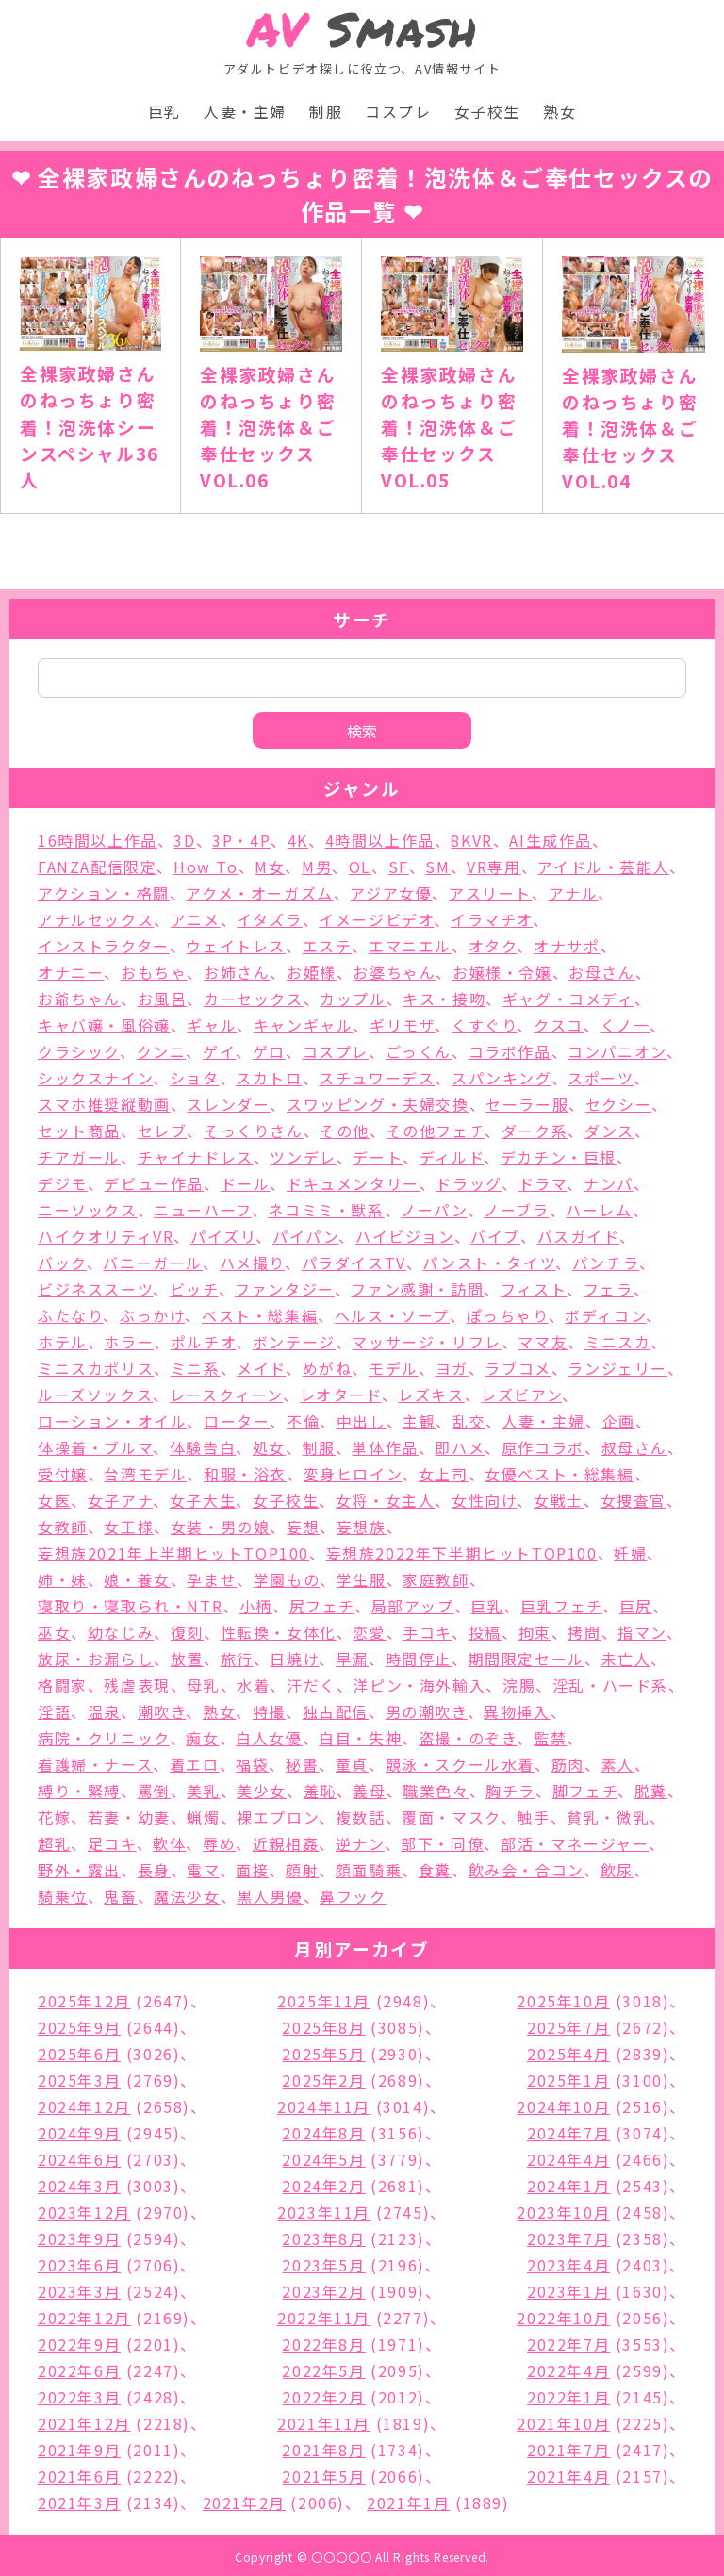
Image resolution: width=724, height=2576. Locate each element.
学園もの (287, 1579)
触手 (533, 1817)
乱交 (468, 1421)
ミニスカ (617, 1341)
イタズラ (269, 919)
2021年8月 (323, 2449)
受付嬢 (63, 1473)
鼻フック (353, 1896)
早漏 (352, 1658)
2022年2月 (323, 2397)
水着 (253, 1685)
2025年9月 (79, 2027)
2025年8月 (323, 2027)
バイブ (495, 1236)
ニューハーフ (203, 1209)
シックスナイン (95, 1077)
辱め (219, 1843)
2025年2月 (323, 2080)
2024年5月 (323, 2159)
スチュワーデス (377, 1077)
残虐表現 (137, 1685)
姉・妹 (63, 1579)
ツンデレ (303, 1157)
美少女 (262, 1790)
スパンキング (501, 1077)
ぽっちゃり (508, 1315)
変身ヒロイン (353, 1473)
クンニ (162, 1051)
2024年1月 (568, 2185)
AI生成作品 (550, 840)
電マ (203, 1869)
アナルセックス (96, 919)
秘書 (302, 1764)
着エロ (195, 1764)
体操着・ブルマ (95, 1447)
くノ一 (625, 1025)
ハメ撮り (252, 1262)
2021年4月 (568, 2476)
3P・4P (241, 840)
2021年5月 (323, 2476)
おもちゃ (154, 972)
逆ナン (360, 1843)
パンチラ (605, 1262)
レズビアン (521, 1394)
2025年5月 (323, 2053)
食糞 (435, 1869)
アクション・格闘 (104, 893)
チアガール (79, 1157)
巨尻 (635, 1605)
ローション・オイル (112, 1421)
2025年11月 (323, 2001)
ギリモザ (402, 1025)
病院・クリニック (104, 1737)
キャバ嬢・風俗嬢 (104, 1025)
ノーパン (434, 1209)
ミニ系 (196, 1368)
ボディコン (605, 1315)
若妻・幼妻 (129, 1817)
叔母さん (634, 1447)
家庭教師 (436, 1579)
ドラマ (543, 1183)
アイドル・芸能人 (603, 866)
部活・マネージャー (575, 1843)
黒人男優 (270, 1896)
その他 (345, 1130)
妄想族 (362, 1526)
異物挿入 (517, 1711)
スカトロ (269, 1077)
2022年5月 (323, 2370)
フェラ (609, 1289)
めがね (328, 1368)
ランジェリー (617, 1368)
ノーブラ (516, 1209)
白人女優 (269, 1737)
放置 (187, 1658)
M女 (270, 866)
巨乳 (164, 111)
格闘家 (63, 1685)
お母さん (601, 972)
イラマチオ (492, 919)
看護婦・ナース (95, 1764)
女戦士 (559, 1500)
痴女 (202, 1737)
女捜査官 (633, 1500)
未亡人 (626, 1658)
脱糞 (650, 1790)
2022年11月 (323, 2317)
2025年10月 (563, 2001)
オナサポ (567, 945)
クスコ (559, 1025)
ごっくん (419, 1051)
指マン (641, 1632)
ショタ (195, 1077)
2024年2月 (323, 2185)
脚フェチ (584, 1790)
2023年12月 (84, 2212)
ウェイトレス (236, 945)
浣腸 (518, 1685)
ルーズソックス (95, 1394)
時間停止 (419, 1658)
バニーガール (153, 1262)
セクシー (618, 1104)
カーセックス (254, 998)
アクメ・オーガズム (259, 893)
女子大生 (203, 1500)
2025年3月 (79, 2080)
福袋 (252, 1764)
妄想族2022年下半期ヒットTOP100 (462, 1553)
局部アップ (412, 1605)
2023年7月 (568, 2238)
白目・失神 (360, 1737)
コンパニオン (617, 1051)
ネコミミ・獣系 (326, 1209)
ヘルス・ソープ (392, 1315)
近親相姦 (286, 1843)
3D (184, 840)
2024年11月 (323, 2106)
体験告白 (203, 1447)
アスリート (490, 893)
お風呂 (163, 998)
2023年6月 (79, 2265)
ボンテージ (294, 1341)
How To (206, 866)
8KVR (471, 840)
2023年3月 (79, 2291)
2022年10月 (563, 2317)
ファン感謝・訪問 (417, 1289)
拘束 (534, 1632)
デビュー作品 (154, 1183)
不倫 (303, 1421)
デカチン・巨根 (559, 1157)
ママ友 (543, 1341)
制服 (325, 111)
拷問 (584, 1632)
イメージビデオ (376, 919)
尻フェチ (321, 1605)
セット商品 (79, 1130)
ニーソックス (88, 1209)
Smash (362, 29)
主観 (419, 1421)
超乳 (54, 1843)
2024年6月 (79, 2159)
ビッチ (194, 1289)
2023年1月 (568, 2291)
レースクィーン (226, 1394)
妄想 (303, 1526)
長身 (154, 1869)
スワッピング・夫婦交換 (378, 1104)
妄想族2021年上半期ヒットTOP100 (173, 1553)
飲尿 (617, 1869)
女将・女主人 (386, 1500)
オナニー (71, 972)
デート (378, 1157)
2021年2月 (244, 2502)
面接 (252, 1869)
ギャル (212, 1025)
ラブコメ (518, 1368)
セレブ (163, 1130)
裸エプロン (278, 1817)
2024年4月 (568, 2159)
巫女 (54, 1632)
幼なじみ (121, 1632)
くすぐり (484, 1025)
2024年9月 (79, 2133)
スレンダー (228, 1104)
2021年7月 (568, 2449)
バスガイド (578, 1236)
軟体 (169, 1843)
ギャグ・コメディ (568, 998)
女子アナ (120, 1500)
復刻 (187, 1632)
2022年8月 (323, 2344)
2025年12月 (84, 2001)
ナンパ (609, 1183)
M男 (317, 866)
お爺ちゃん (79, 998)
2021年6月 (79, 2476)
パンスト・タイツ (488, 1262)
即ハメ (460, 1447)
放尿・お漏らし (96, 1658)
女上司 (444, 1473)
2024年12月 (84, 2106)
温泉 (104, 1711)
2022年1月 (568, 2397)
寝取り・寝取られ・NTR (130, 1605)
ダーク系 (535, 1130)
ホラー (129, 1341)
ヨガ (452, 1368)
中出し (362, 1421)
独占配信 (336, 1711)
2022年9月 (79, 2344)
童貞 (352, 1764)
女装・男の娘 (221, 1526)
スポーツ (600, 1077)
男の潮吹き (427, 1711)
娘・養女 (137, 1579)
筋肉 (567, 1764)
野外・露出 (79, 1869)
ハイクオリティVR (105, 1236)
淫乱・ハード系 (610, 1685)
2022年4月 (568, 2370)
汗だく (312, 1685)
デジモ (63, 1183)
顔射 (302, 1869)
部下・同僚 (442, 1843)
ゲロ (269, 1051)
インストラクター (104, 945)
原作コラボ (543, 1447)
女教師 (63, 1526)
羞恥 (320, 1790)
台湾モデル (145, 1473)
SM (437, 866)
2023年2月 (323, 2291)
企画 (618, 1421)
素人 (617, 1764)
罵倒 (154, 1790)
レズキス (431, 1394)
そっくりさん (254, 1130)
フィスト (534, 1289)
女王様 (129, 1526)
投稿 (485, 1632)
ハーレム (599, 1209)
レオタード (341, 1394)
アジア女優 (391, 893)
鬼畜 (120, 1896)
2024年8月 (323, 2133)
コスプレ (398, 111)
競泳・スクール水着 (460, 1764)
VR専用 (493, 866)
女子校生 (487, 111)
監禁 (550, 1737)
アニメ (196, 919)
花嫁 (54, 1817)
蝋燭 (203, 1817)
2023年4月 (568, 2265)
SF (398, 866)
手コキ (427, 1632)
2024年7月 (568, 2133)
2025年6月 (79, 2053)
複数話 (361, 1817)
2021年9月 (79, 2449)
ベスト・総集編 (260, 1315)
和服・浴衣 (245, 1473)
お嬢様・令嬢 (502, 972)
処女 (269, 1447)
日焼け (294, 1658)
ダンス (609, 1130)
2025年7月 (568, 2027)
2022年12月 (84, 2317)
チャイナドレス (196, 1157)
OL (360, 866)
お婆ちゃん (394, 972)
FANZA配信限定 (97, 866)
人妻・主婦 (245, 111)
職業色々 (436, 1790)
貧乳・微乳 (608, 1817)
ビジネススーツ (95, 1289)
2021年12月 (84, 2423)
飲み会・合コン (526, 1869)
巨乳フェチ (561, 1605)
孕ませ (212, 1579)
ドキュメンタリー (353, 1183)
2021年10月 (563, 2423)
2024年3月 (79, 2185)
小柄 (255, 1605)
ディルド (452, 1157)
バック (62, 1262)
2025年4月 (568, 2053)
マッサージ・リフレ (426, 1341)
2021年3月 (79, 2502)
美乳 (203, 1790)
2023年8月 (323, 2238)
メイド (261, 1368)
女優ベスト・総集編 (559, 1473)
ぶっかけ (152, 1315)
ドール (246, 1183)
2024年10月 (563, 2106)
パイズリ (222, 1236)
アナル (574, 893)
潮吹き (162, 1711)
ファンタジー (285, 1289)
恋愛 (369, 1632)
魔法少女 (187, 1896)
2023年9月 (79, 2238)
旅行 (237, 1658)
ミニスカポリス (96, 1368)
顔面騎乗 (369, 1869)
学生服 (362, 1579)
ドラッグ (468, 1183)
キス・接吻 (444, 998)
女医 (54, 1500)
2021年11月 (323, 2423)
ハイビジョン (404, 1236)
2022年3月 (79, 2397)
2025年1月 (568, 2080)
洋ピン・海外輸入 (419, 1685)
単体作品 (385, 1447)
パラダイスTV (354, 1262)
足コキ (112, 1843)
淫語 (54, 1711)
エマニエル (410, 945)
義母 (369, 1790)
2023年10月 (563, 2212)
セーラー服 (526, 1104)
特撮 (269, 1711)
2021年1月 (408, 2502)
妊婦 (630, 1553)
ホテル (63, 1341)
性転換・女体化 (279, 1632)
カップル (353, 998)
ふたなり (70, 1315)
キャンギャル (304, 1025)
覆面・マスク (451, 1817)
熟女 (559, 111)
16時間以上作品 (97, 840)
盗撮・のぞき (468, 1737)
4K (298, 840)
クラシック (79, 1051)
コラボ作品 (510, 1051)
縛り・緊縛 (79, 1790)
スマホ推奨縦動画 (104, 1104)
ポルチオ (203, 1341)
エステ (328, 945)
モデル (394, 1368)
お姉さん (237, 972)
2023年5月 (323, 2265)
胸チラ (510, 1790)
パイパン (305, 1236)
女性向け (484, 1500)
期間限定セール (526, 1658)
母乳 (203, 1685)
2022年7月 (568, 2344)
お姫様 (312, 972)
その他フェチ (436, 1130)
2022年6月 (79, 2370)
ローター (237, 1421)
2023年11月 (323, 2212)
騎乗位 (63, 1896)
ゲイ (219, 1051)
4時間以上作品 (380, 840)
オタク (493, 945)
